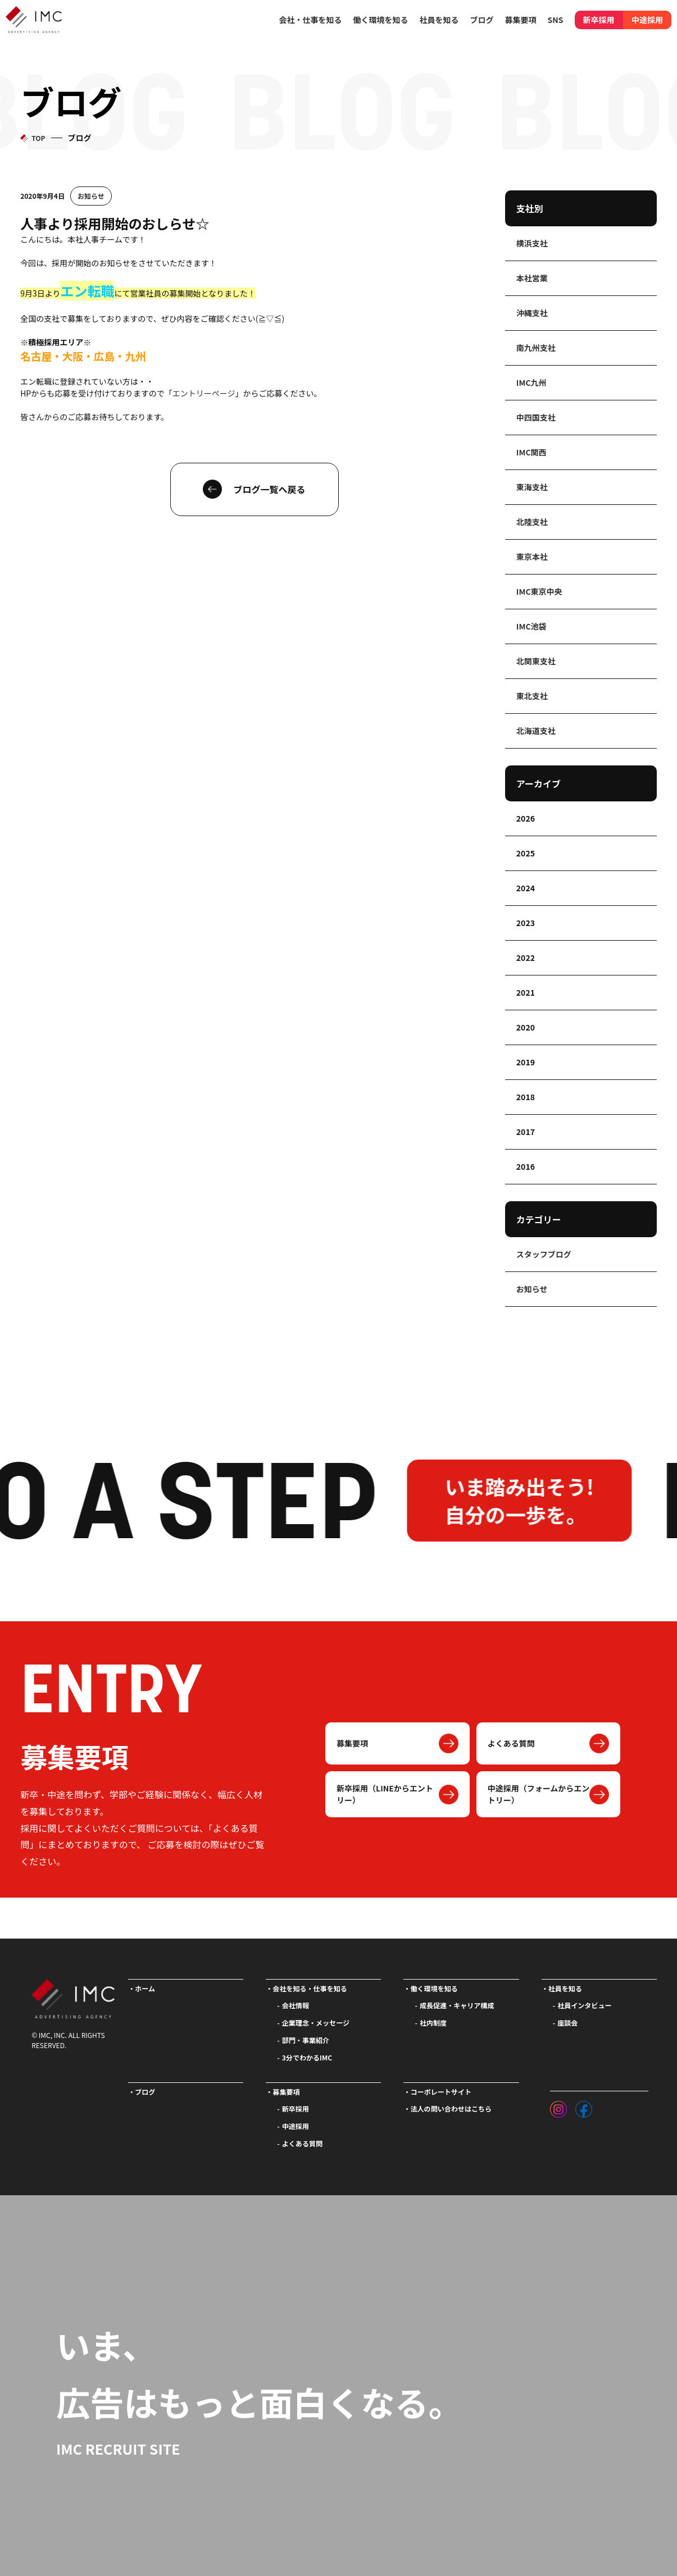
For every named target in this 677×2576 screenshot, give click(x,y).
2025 (525, 853)
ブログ (482, 19)
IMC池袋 (531, 626)
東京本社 (532, 556)
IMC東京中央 (539, 591)
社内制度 (433, 2022)
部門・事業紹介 (305, 2040)
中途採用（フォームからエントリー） (539, 1794)
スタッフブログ (543, 1254)
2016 (525, 1166)
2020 (525, 1027)
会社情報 (295, 2005)
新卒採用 (599, 19)
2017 (525, 1131)
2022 (525, 957)
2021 (525, 992)
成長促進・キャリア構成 (457, 2005)
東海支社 (532, 487)
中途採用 (647, 19)
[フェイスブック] (583, 2106)
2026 (525, 818)
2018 (525, 1096)
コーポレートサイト (441, 2091)
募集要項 (352, 1743)
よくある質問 (511, 1743)
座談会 (567, 2022)
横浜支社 (532, 243)
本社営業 (532, 278)
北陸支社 (532, 521)
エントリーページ (203, 393)
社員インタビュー (584, 2005)
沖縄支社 (532, 312)
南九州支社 (536, 347)
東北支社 (532, 695)
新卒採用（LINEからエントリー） (385, 1794)
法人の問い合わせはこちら (451, 2108)
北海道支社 (536, 730)
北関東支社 (536, 661)
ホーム (145, 1988)
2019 (525, 1062)
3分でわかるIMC (307, 2057)
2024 (525, 887)
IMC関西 (531, 452)
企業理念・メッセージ (315, 2022)
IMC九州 (531, 382)
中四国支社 (536, 417)
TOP (38, 138)
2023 (525, 922)
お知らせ (91, 196)
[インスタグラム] (558, 2106)
